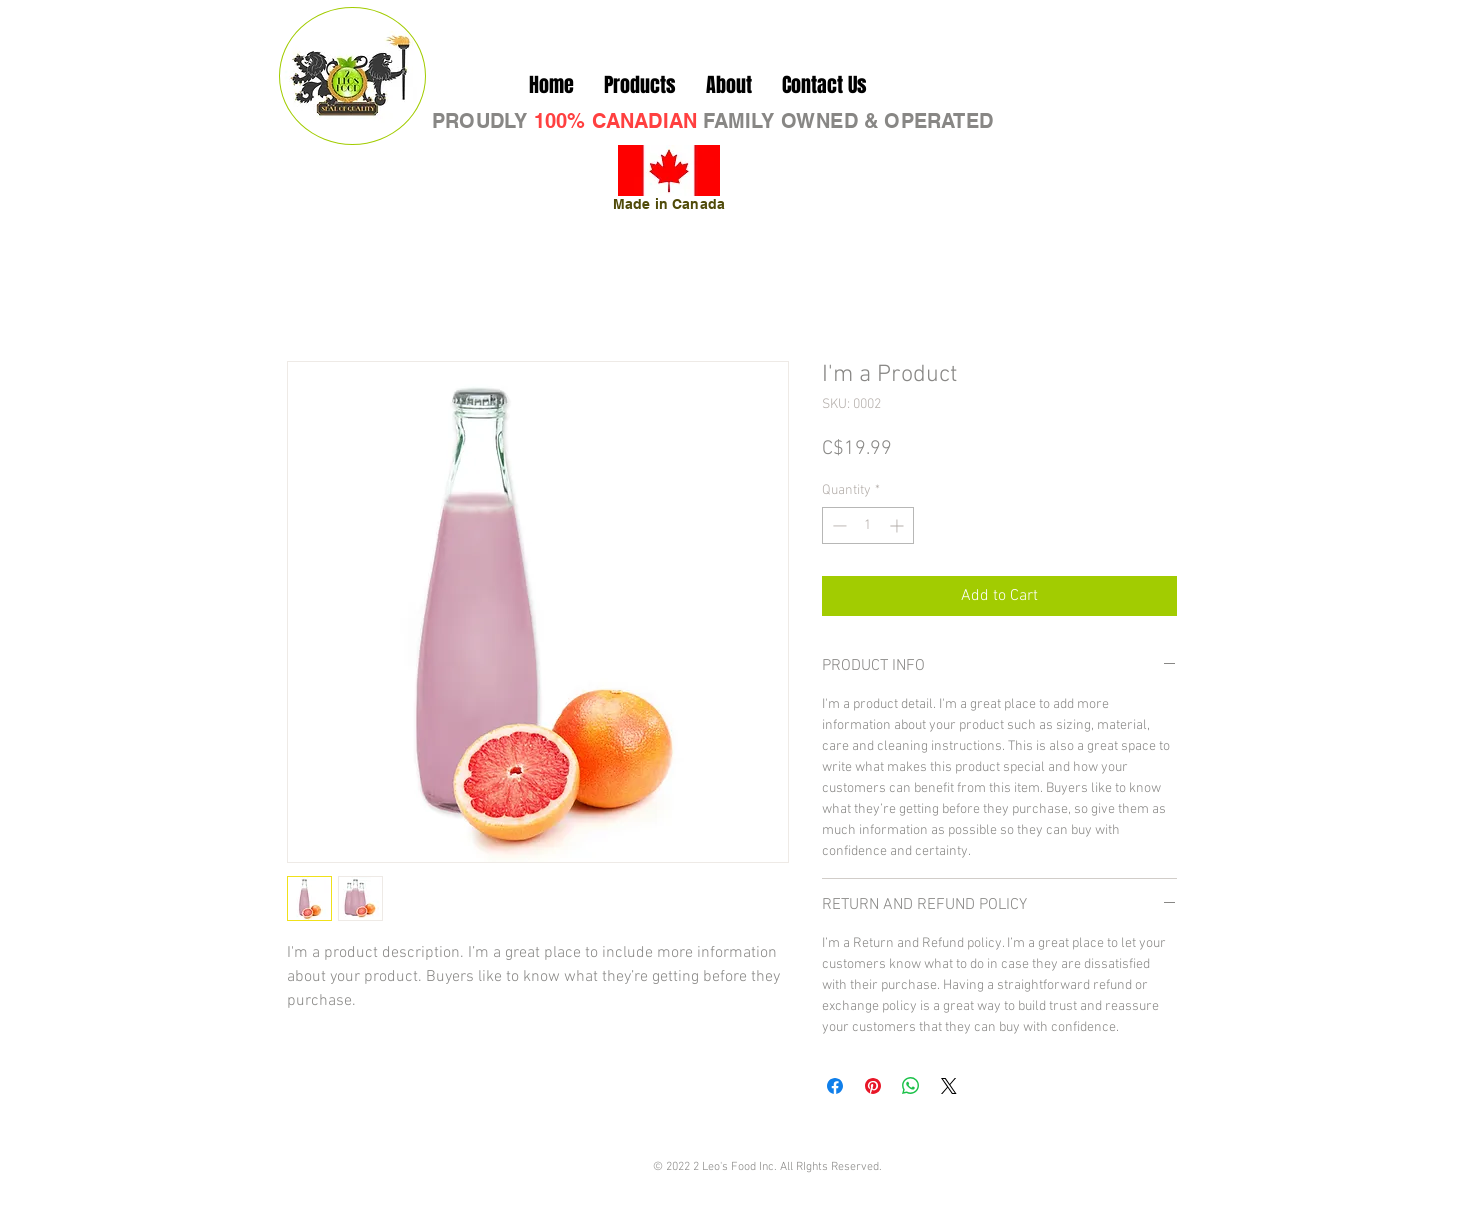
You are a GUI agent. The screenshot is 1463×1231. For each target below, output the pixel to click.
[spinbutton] (868, 525)
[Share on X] (949, 1086)
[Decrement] (837, 525)
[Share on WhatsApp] (911, 1086)
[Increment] (898, 525)
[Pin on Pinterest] (873, 1086)
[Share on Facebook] (835, 1086)
